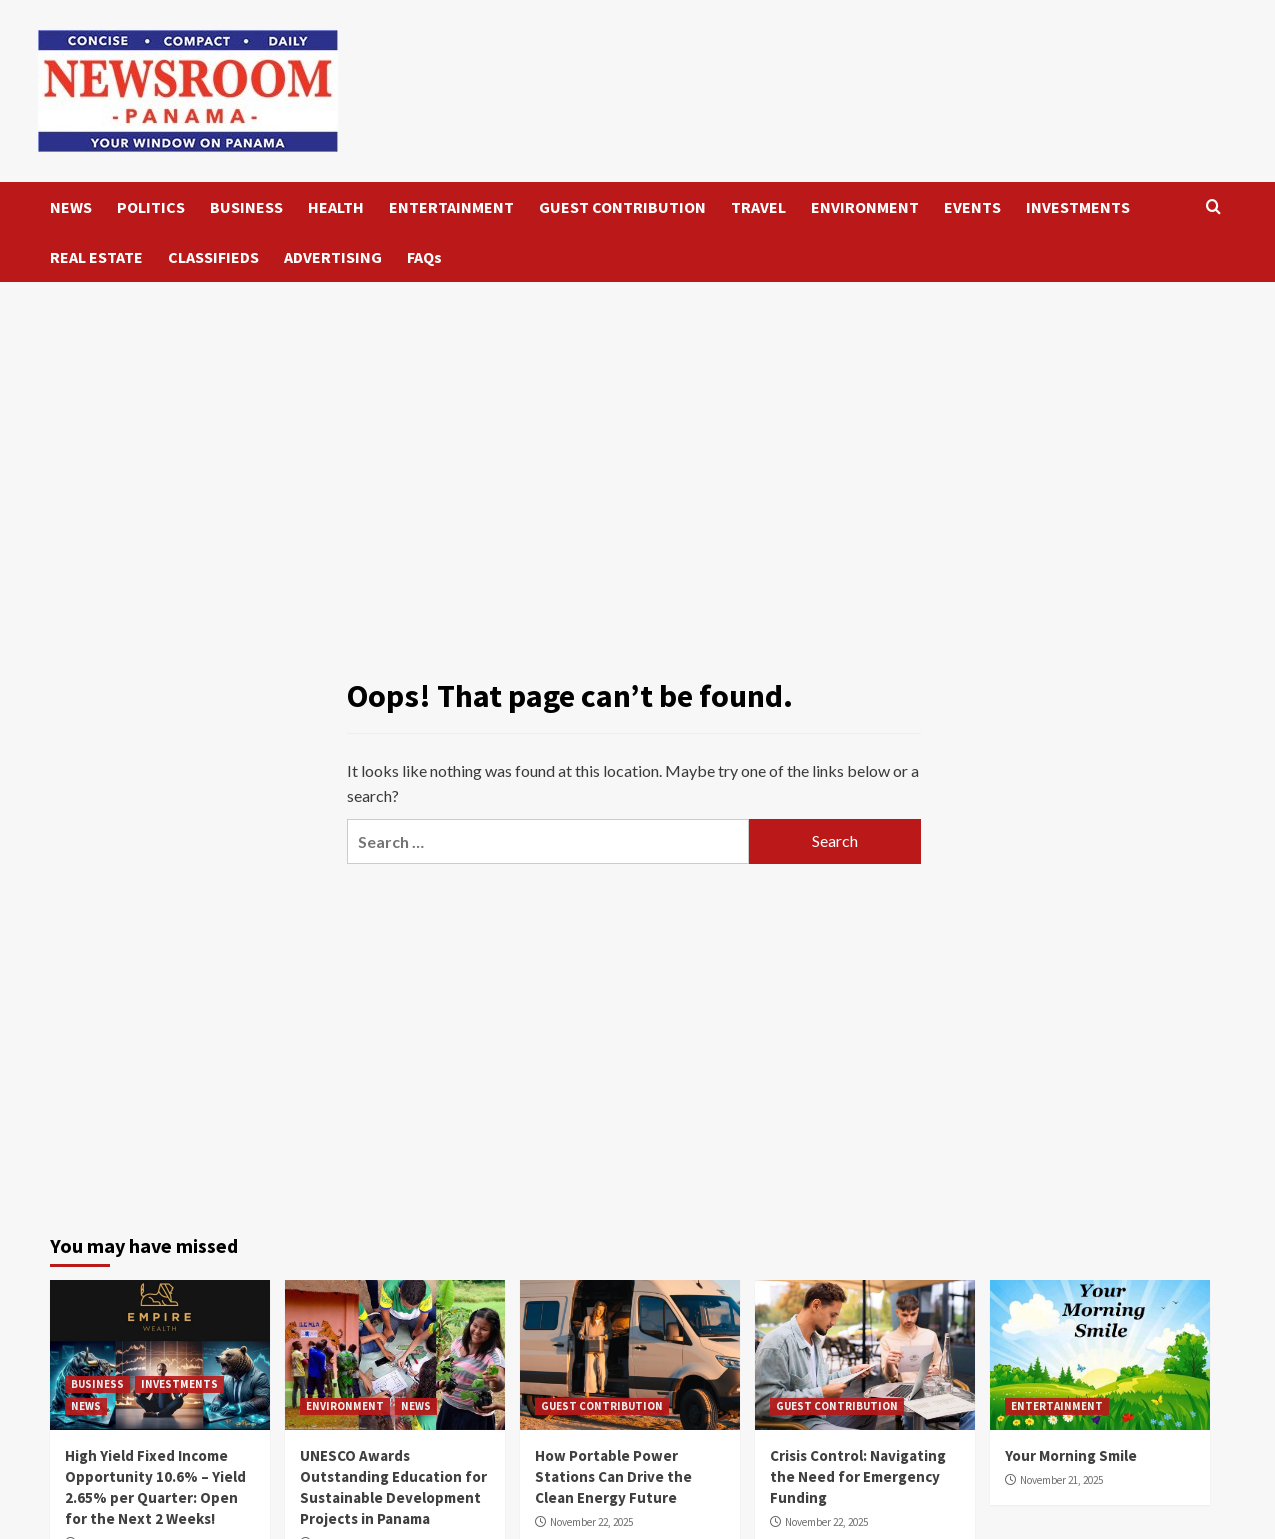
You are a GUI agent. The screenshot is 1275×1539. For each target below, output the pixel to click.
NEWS (71, 207)
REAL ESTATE (96, 257)
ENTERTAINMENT (451, 207)
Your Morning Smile (1071, 1455)
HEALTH (336, 207)
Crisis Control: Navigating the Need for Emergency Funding (858, 1476)
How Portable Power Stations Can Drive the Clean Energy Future (613, 1476)
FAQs (424, 257)
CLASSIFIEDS (213, 257)
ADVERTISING (333, 257)
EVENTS (972, 207)
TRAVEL (758, 207)
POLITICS (151, 207)
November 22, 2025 (591, 1522)
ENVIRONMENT (865, 207)
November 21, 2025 (1061, 1480)
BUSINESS (246, 207)
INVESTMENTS (1078, 207)
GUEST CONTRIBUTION (622, 207)
